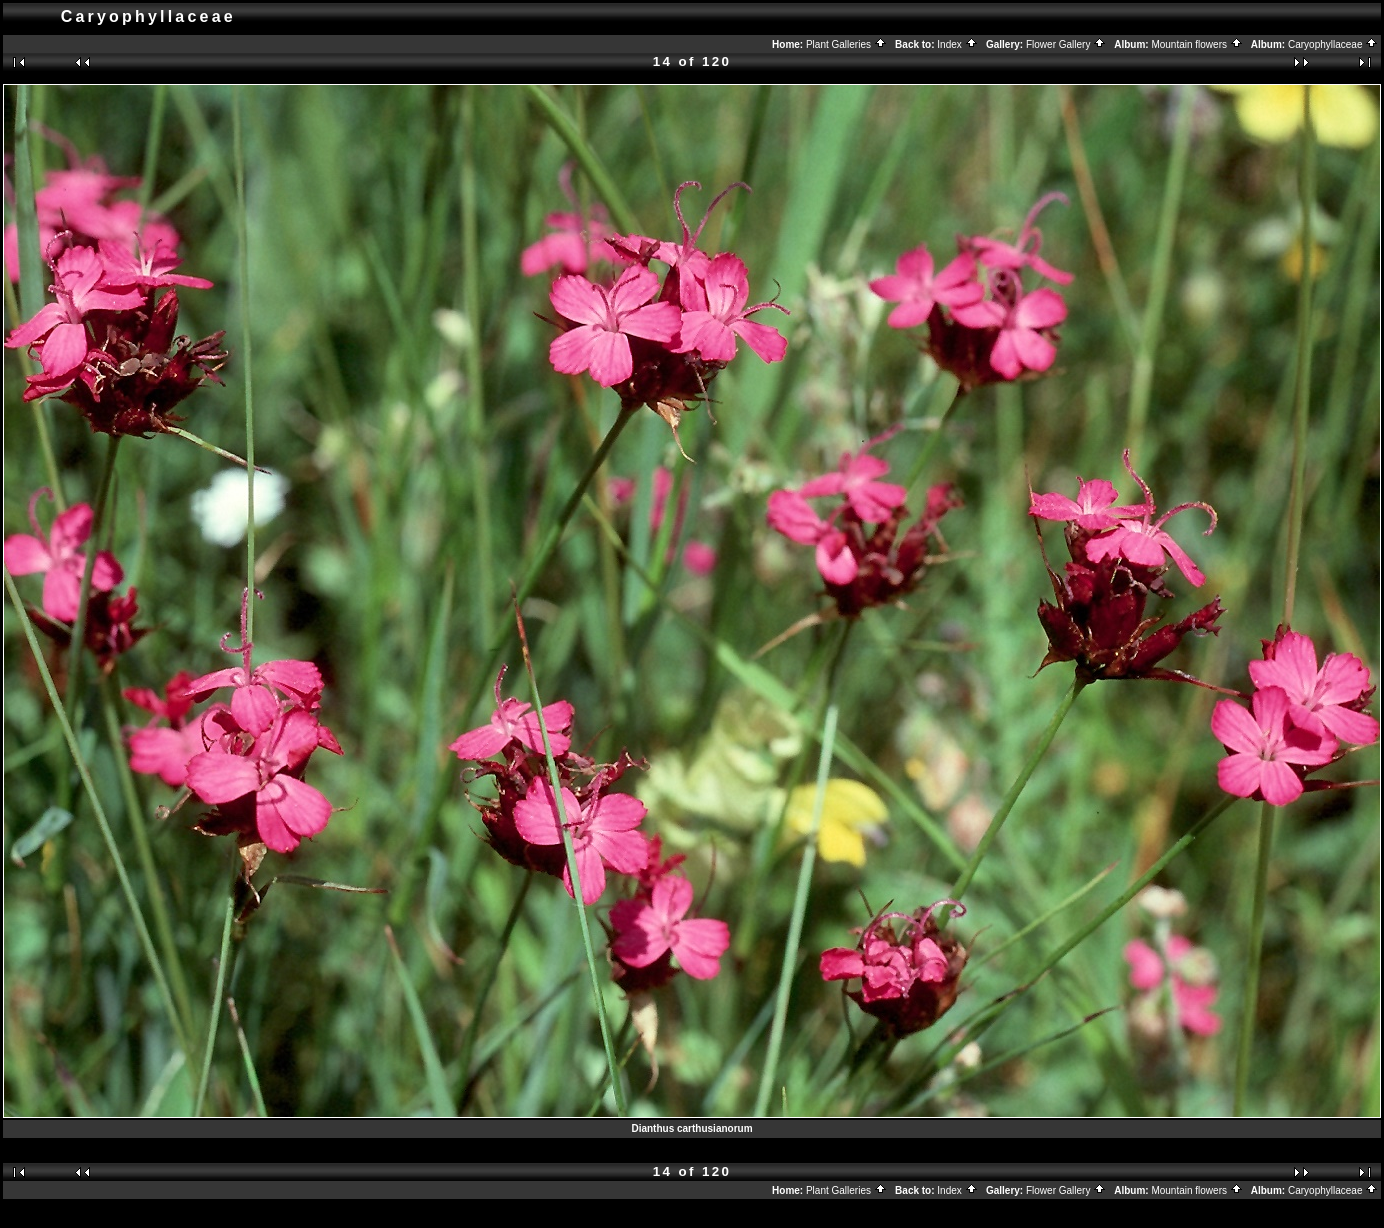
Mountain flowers (1196, 44)
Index (957, 44)
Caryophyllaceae (1333, 44)
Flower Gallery (1066, 44)
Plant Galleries (846, 44)
